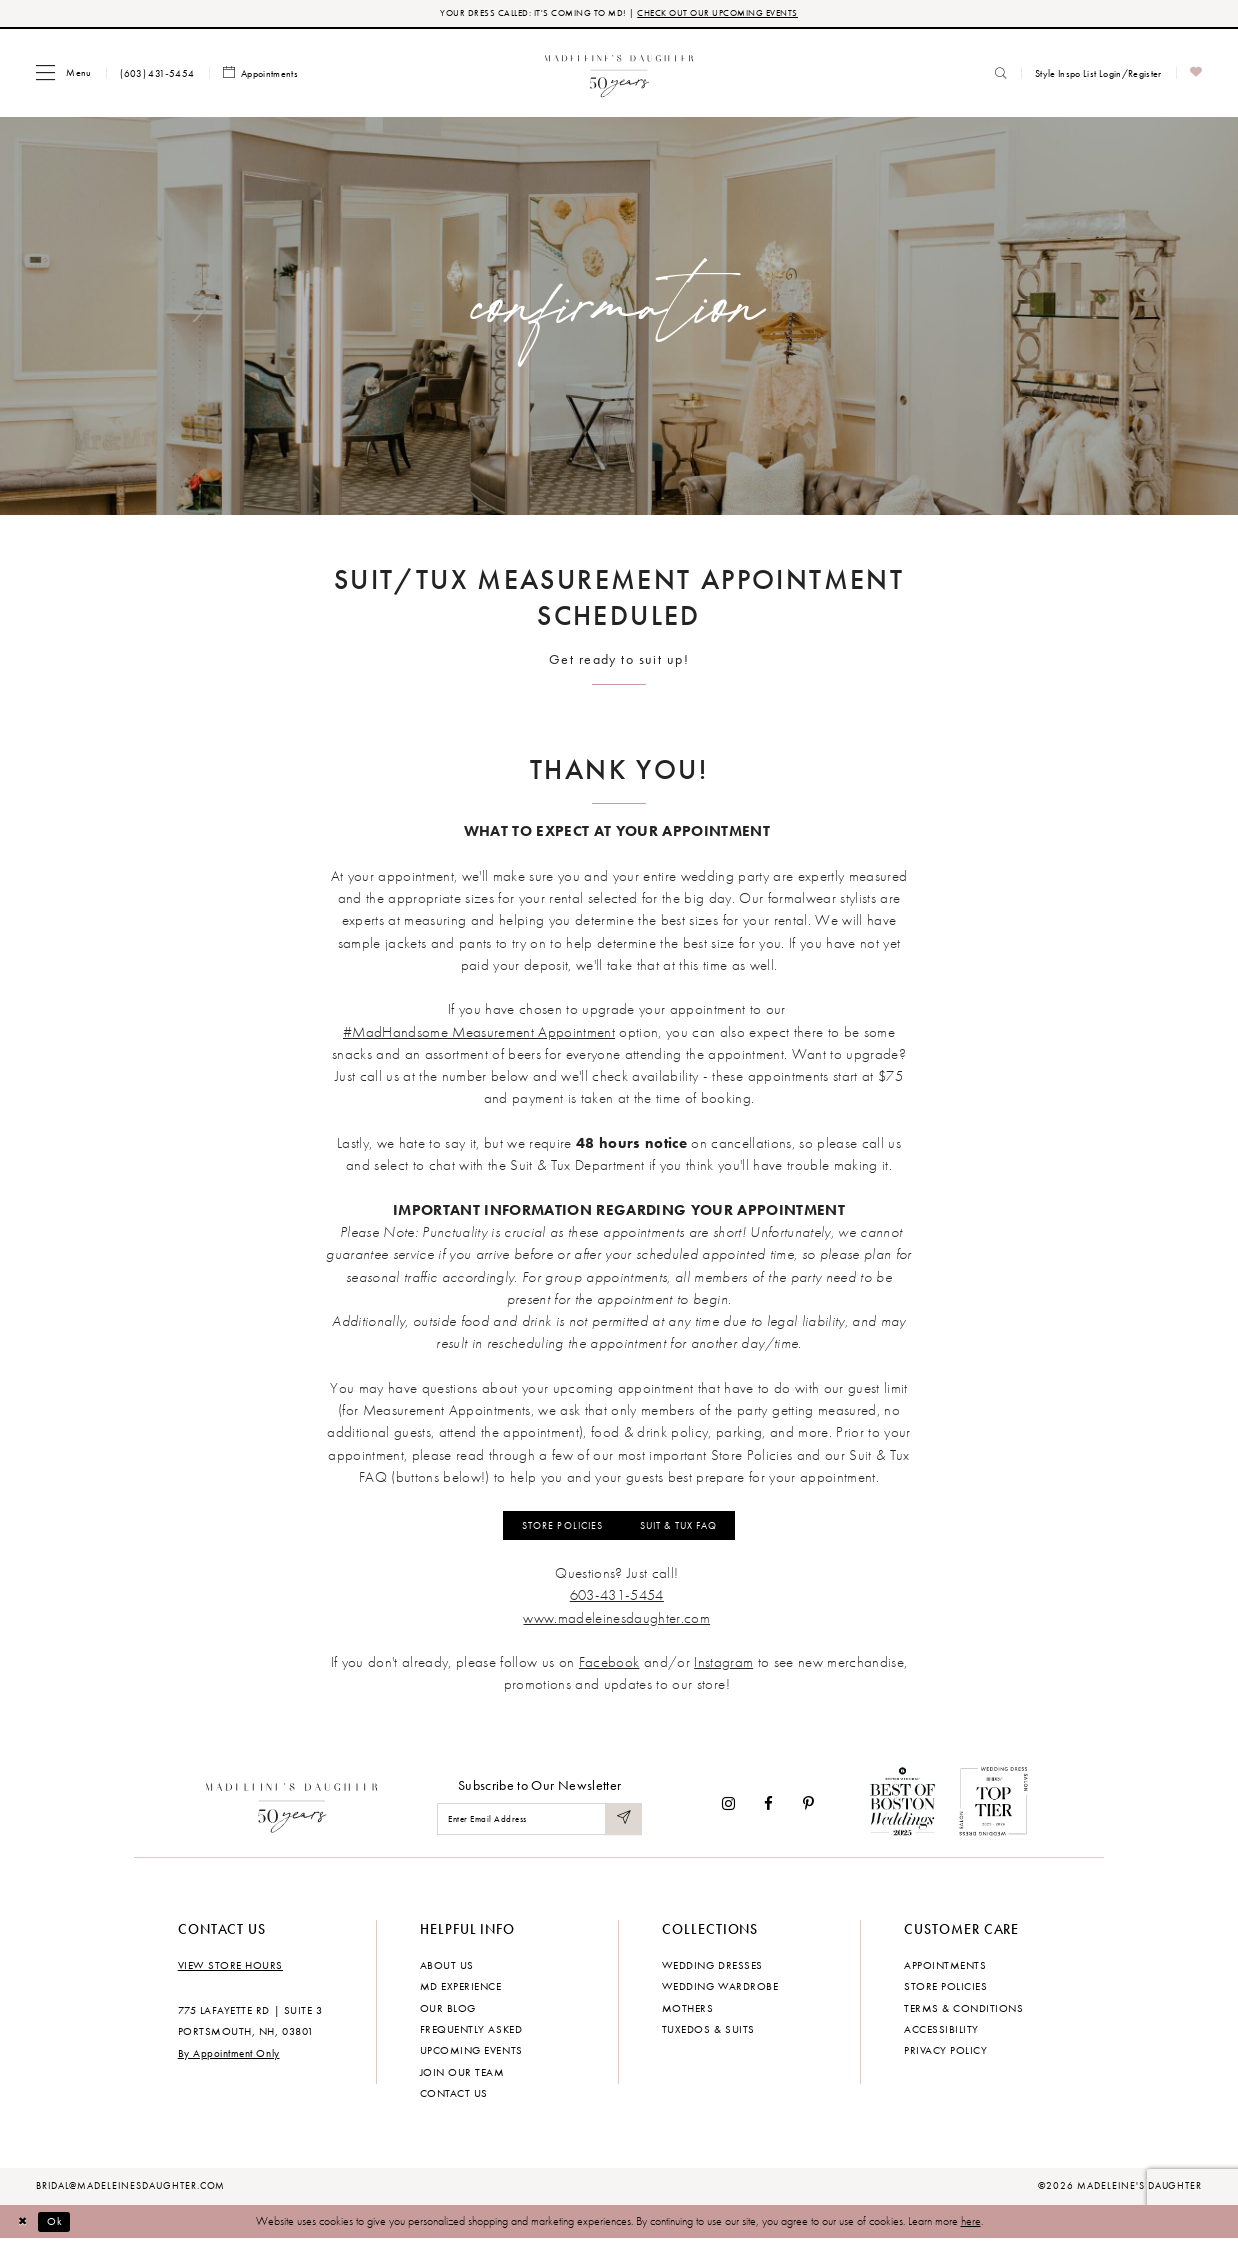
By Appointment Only (229, 2057)
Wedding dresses (712, 1969)
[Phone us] (157, 74)
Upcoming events (471, 2055)
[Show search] (1001, 74)
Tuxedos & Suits (708, 2033)
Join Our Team (462, 2076)
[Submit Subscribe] (623, 1823)
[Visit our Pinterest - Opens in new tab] (808, 1807)
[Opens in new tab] (616, 1622)
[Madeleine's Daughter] (292, 1808)
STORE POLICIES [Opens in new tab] (552, 1528)
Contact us (454, 2097)
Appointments (945, 1969)
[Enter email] (539, 1823)
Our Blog (448, 2012)
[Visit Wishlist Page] (1196, 74)
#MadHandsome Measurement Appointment (479, 1033)
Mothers (688, 2012)
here (971, 2225)
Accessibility (941, 2033)
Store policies (945, 1990)
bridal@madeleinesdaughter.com (131, 2190)
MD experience (461, 1990)
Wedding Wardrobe (720, 1990)
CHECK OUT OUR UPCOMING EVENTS (724, 13)
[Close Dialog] (24, 2226)
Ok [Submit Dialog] (59, 2225)
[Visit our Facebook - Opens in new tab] (769, 1807)
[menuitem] (63, 73)
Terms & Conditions (963, 2012)
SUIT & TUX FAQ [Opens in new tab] (686, 1528)
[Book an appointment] (261, 74)
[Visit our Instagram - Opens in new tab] (728, 1807)
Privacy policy (945, 2055)
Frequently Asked (471, 2033)
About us (447, 1969)
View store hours (230, 1969)
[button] (63, 73)
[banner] (619, 73)
